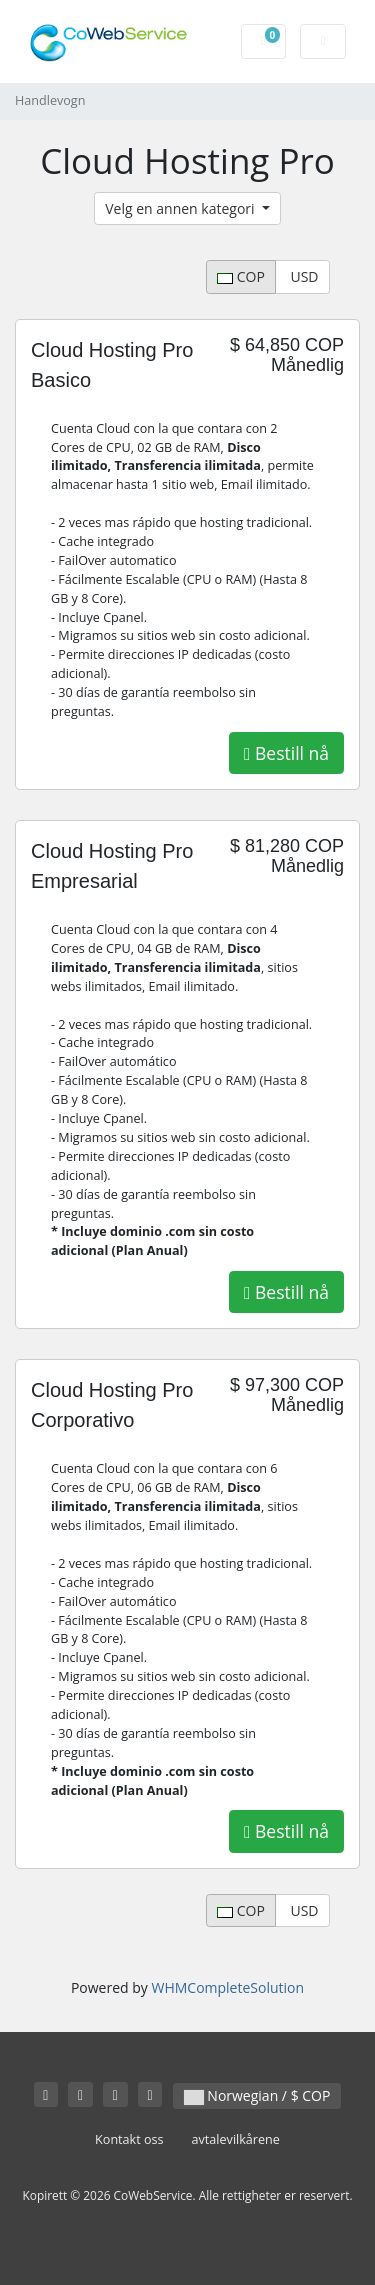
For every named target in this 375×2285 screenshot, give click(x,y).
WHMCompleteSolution (227, 1987)
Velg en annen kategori (181, 208)
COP (241, 276)
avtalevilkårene (236, 2139)
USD (303, 276)
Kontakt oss (129, 2139)
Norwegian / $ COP (257, 2095)
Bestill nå (286, 753)
